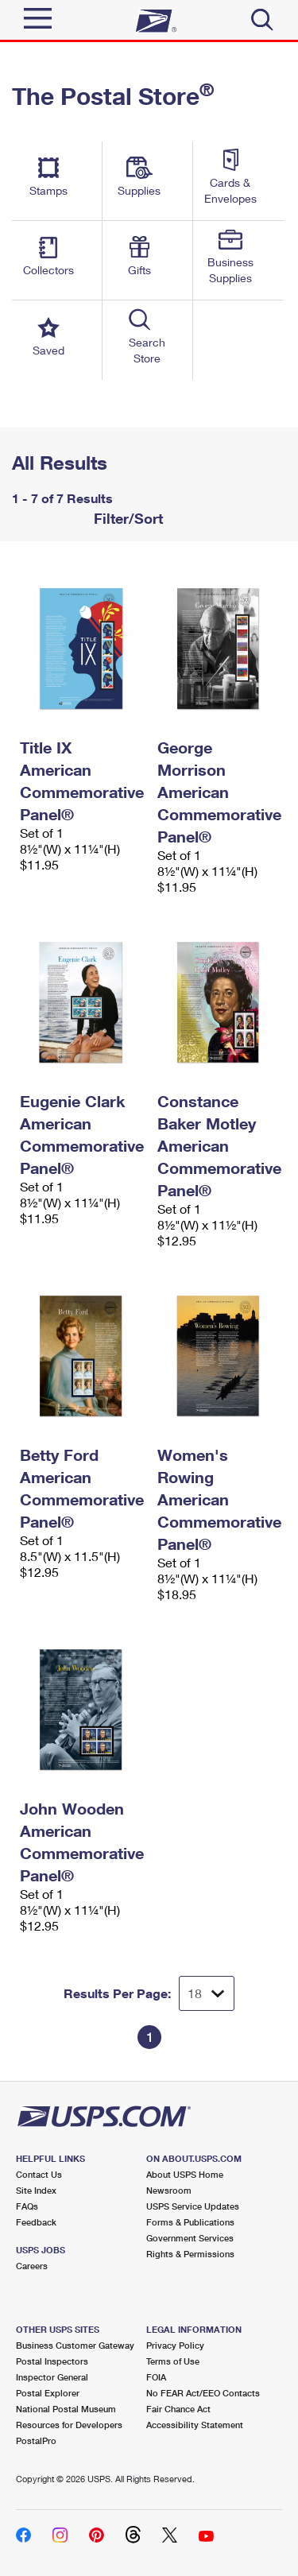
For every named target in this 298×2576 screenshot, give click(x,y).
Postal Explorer (47, 2393)
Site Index (36, 2190)
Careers (32, 2265)
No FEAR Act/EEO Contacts (203, 2393)
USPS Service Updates (192, 2206)
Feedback (36, 2222)
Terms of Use (172, 2361)
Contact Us (39, 2174)
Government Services (190, 2238)
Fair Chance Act (178, 2409)
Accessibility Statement (194, 2424)
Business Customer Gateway (75, 2345)
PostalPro (36, 2440)
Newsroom (169, 2190)
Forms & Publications (190, 2222)
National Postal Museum (66, 2409)
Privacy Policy (175, 2345)
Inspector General (52, 2377)
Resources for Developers (69, 2424)
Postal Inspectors (52, 2361)
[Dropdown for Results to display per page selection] (206, 1993)
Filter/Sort (126, 518)
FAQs (27, 2206)
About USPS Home (184, 2174)
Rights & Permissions (190, 2254)
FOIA (156, 2377)
